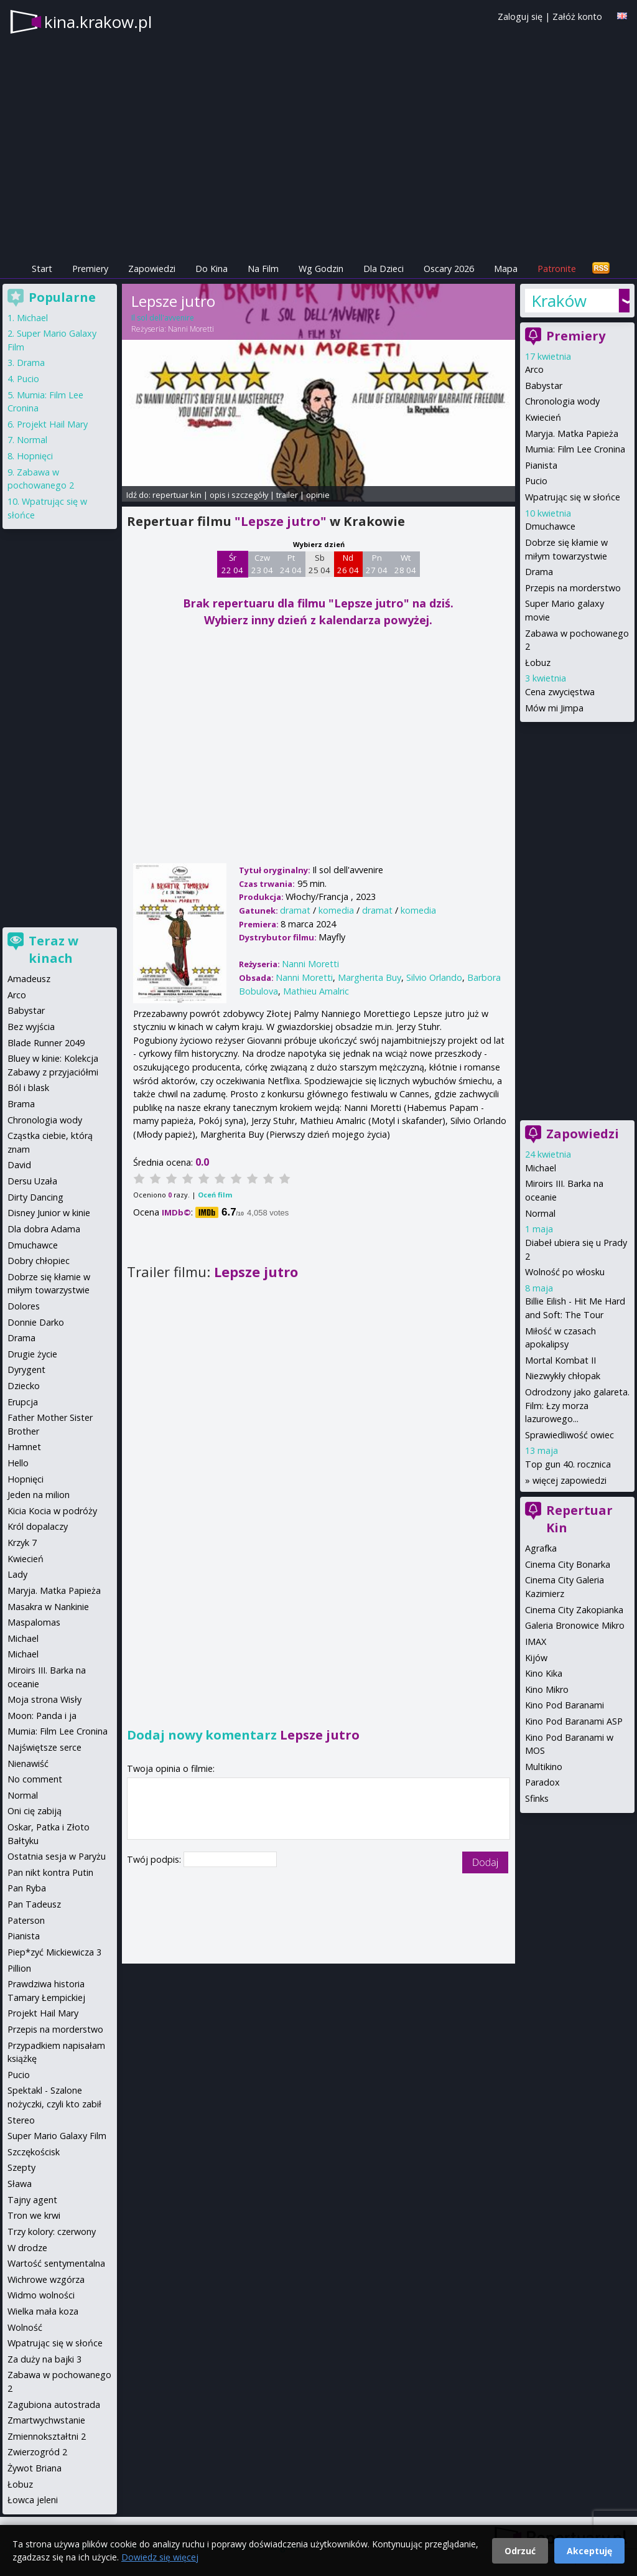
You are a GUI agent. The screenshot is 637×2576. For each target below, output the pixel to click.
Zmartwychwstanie (46, 2420)
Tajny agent (32, 2200)
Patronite (556, 268)
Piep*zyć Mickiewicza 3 (54, 1952)
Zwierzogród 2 (37, 2452)
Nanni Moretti (191, 329)
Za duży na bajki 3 (44, 2359)
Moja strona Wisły (44, 1699)
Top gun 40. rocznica (568, 1464)
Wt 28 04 (405, 564)
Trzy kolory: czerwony (51, 2231)
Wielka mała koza (42, 2311)
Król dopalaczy (37, 1526)
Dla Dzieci (383, 268)
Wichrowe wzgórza (46, 2279)
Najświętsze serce (44, 1747)
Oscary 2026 (449, 268)
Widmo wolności (41, 2295)
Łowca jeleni (32, 2500)
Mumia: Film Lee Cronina (575, 449)
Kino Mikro (547, 1689)
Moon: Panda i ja (42, 1715)
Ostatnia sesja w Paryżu (56, 1856)
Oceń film (215, 1194)
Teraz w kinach (53, 949)
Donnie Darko (35, 1322)
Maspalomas (33, 1622)
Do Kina (211, 268)
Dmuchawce (550, 526)
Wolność (24, 2327)
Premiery (90, 268)
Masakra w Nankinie (48, 1607)
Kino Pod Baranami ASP (574, 1721)
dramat (295, 910)
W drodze (27, 2248)
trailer (287, 494)
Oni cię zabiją (34, 1811)
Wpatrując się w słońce (572, 497)
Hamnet (24, 1447)
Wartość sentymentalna (56, 2263)
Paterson (26, 1920)
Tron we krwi (33, 2215)
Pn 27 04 (377, 564)
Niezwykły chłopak (562, 1376)
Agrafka (541, 1548)
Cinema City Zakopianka (574, 1610)
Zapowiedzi (151, 268)
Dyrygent (26, 1369)
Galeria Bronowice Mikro (575, 1625)
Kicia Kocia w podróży (52, 1511)
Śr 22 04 (232, 564)
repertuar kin (177, 494)
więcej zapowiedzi (569, 1480)
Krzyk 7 (22, 1542)
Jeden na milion (38, 1495)
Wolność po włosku (565, 1272)
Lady (17, 1574)
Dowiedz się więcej (159, 2557)
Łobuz (538, 662)
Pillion (19, 1968)
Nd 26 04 (348, 564)
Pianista (541, 465)
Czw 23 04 (262, 564)
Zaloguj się (520, 16)
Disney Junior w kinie (48, 1213)
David (19, 1165)
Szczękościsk (33, 2152)
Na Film (263, 268)
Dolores (23, 1306)
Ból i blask (28, 1088)
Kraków (559, 300)
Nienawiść (28, 1763)
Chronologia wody (562, 401)
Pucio (536, 481)
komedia (336, 910)
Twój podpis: (155, 1859)
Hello (18, 1463)
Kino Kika (543, 1673)
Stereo (21, 2120)
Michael (540, 1168)
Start (42, 268)
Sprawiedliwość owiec (569, 1435)
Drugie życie (32, 1354)
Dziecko (23, 1386)
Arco (534, 369)
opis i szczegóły (239, 494)
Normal (540, 1213)
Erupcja (22, 1402)
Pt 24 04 (291, 564)
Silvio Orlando (434, 977)
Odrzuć (520, 2551)
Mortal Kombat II (560, 1360)
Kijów (536, 1658)
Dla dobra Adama (43, 1229)
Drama (539, 572)
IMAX (535, 1641)
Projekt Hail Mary (52, 424)
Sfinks (537, 1798)
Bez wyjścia (31, 1027)
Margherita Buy (369, 977)
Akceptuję (589, 2551)
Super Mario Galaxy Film (56, 2136)
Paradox (542, 1782)
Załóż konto (577, 16)
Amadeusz (28, 979)
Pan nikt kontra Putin (50, 1872)
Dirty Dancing (35, 1197)
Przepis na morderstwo (573, 588)
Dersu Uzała (32, 1181)
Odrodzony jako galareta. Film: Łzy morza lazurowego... (577, 1405)
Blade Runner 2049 (46, 1043)
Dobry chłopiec (38, 1261)
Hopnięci (35, 456)
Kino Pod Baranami (564, 1705)
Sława (19, 2184)
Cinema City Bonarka (567, 1564)
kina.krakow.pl (98, 22)
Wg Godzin (321, 268)
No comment (34, 1779)
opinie (318, 494)
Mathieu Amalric (316, 991)
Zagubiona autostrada (53, 2404)
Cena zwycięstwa (560, 692)
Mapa (506, 268)
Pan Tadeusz (34, 1904)
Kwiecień (543, 417)
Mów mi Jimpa (554, 708)
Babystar (543, 385)
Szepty (21, 2167)
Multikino (543, 1767)
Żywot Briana (34, 2468)
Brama (21, 1104)
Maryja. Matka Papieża (571, 433)
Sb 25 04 (319, 564)
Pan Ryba (26, 1888)
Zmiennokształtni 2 (46, 2436)
